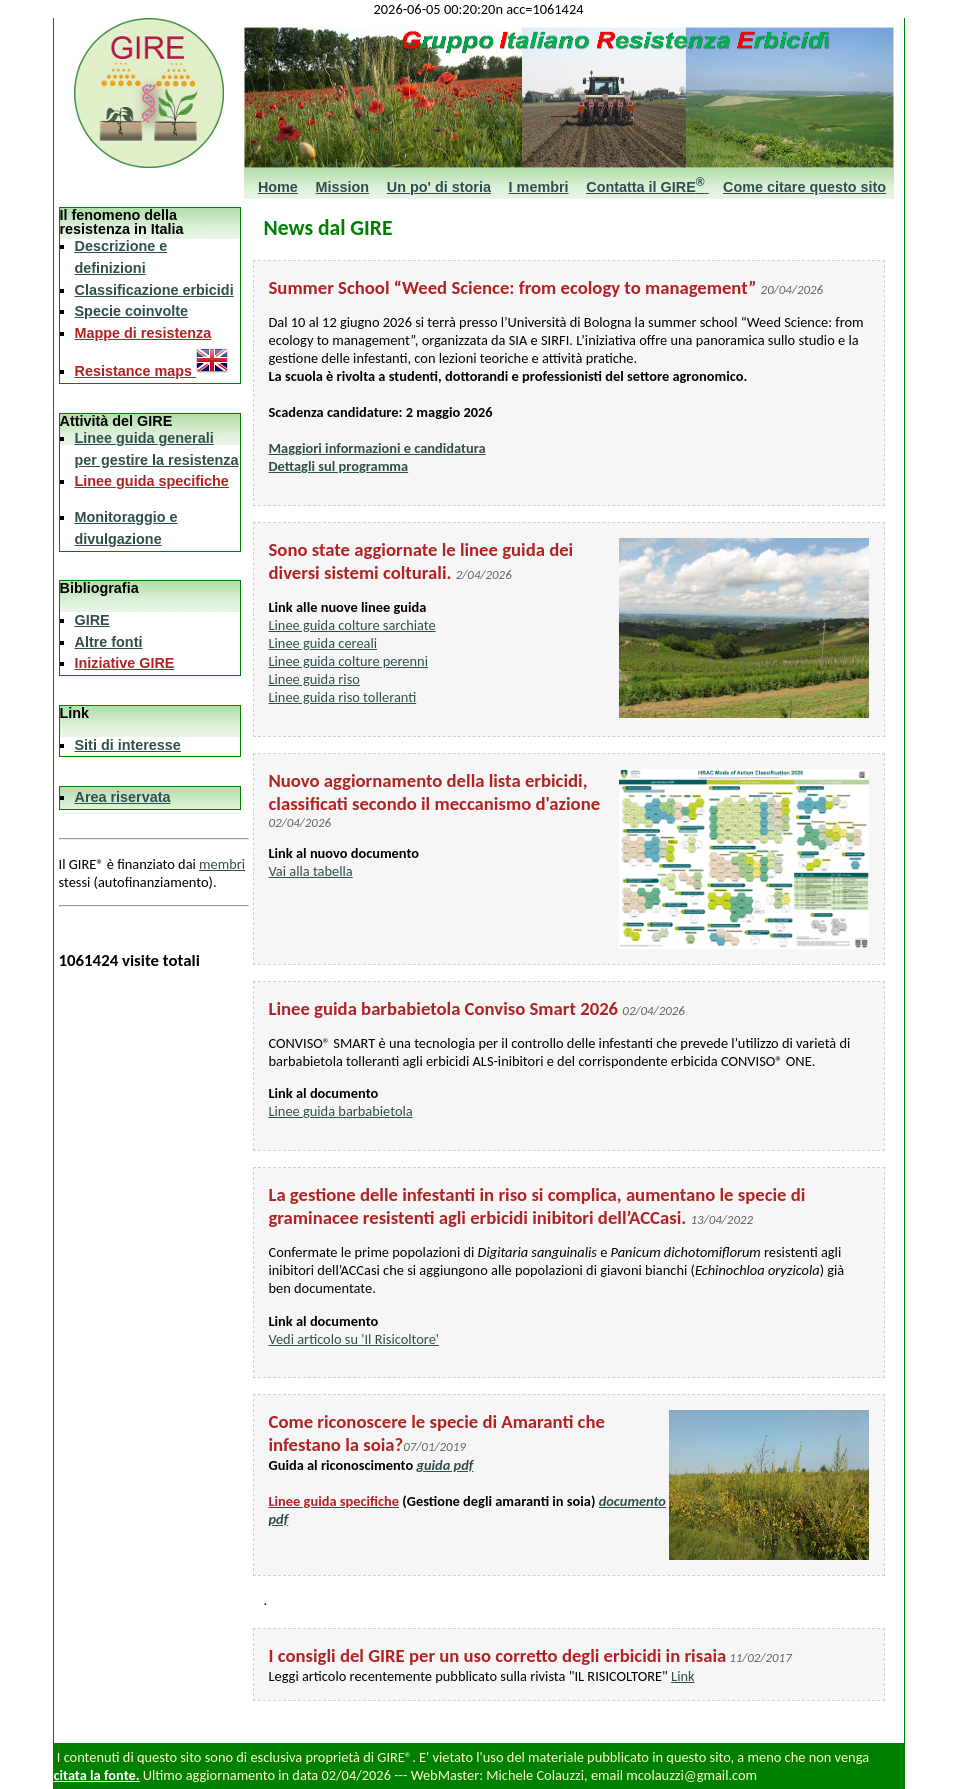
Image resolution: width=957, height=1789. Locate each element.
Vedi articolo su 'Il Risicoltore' (354, 1339)
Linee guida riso (314, 679)
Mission (343, 187)
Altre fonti (109, 642)
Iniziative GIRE (125, 663)
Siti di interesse (128, 745)
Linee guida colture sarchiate (352, 625)
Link (682, 1676)
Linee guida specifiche (152, 481)
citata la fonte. (97, 1775)
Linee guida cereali (323, 643)
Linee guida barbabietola (341, 1111)
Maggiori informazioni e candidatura (377, 448)
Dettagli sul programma (339, 466)
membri (222, 864)
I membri (539, 187)
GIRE (92, 620)
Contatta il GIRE (647, 187)
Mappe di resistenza (143, 333)
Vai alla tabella (311, 871)
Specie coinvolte (132, 311)
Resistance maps (152, 371)
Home (278, 187)
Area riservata (123, 797)
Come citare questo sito (804, 187)
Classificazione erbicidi (154, 290)
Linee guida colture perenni (348, 661)
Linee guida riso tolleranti (343, 697)
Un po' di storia (439, 187)
